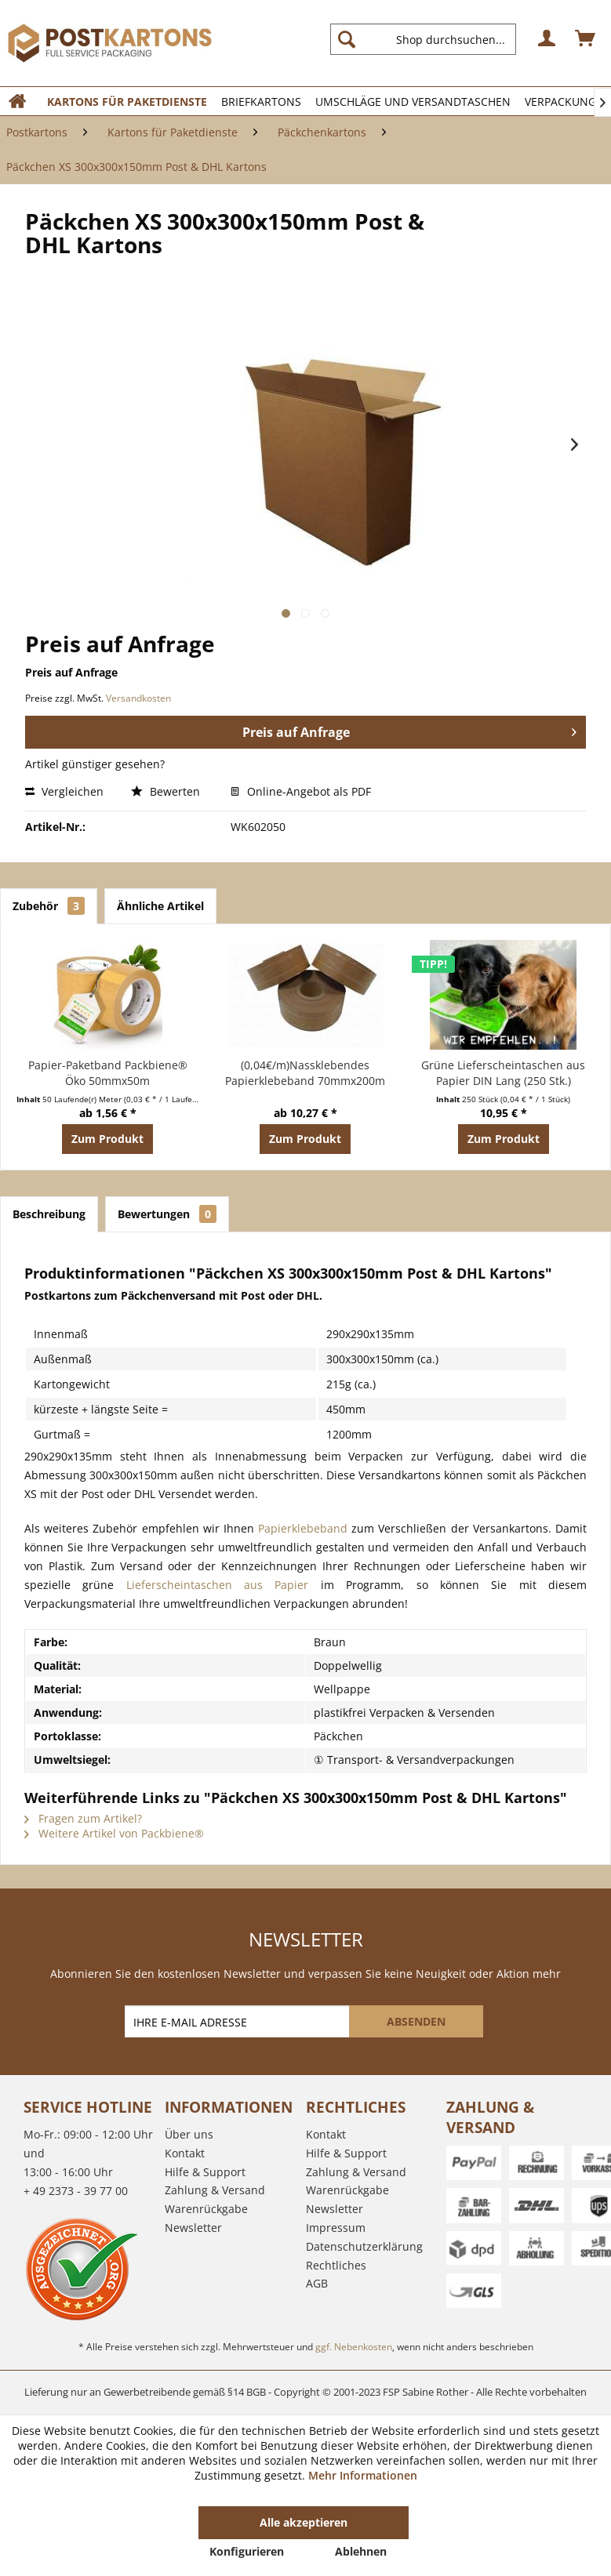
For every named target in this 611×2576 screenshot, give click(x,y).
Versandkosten (138, 698)
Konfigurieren (246, 2551)
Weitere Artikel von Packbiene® (114, 1833)
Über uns (189, 2134)
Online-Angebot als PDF (301, 791)
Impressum (336, 2227)
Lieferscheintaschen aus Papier (217, 1584)
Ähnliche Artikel (160, 905)
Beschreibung (49, 1213)
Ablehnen (361, 2551)
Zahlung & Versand (215, 2189)
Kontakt (185, 2153)
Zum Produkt (107, 1138)
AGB (317, 2283)
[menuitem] (429, 39)
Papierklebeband (302, 1528)
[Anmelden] (547, 39)
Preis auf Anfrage (409, 730)
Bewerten (167, 791)
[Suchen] (346, 39)
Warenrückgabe (206, 2208)
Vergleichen (64, 791)
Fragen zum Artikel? (83, 1818)
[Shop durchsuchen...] (423, 39)
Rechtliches (336, 2265)
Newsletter (193, 2227)
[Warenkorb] (586, 39)
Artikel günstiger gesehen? (95, 763)
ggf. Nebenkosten (353, 2346)
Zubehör (49, 905)
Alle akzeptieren (303, 2522)
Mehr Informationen (362, 2475)
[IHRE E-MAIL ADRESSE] (238, 2021)
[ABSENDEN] (416, 2021)
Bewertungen (167, 1214)
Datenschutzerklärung (364, 2246)
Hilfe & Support (205, 2171)
